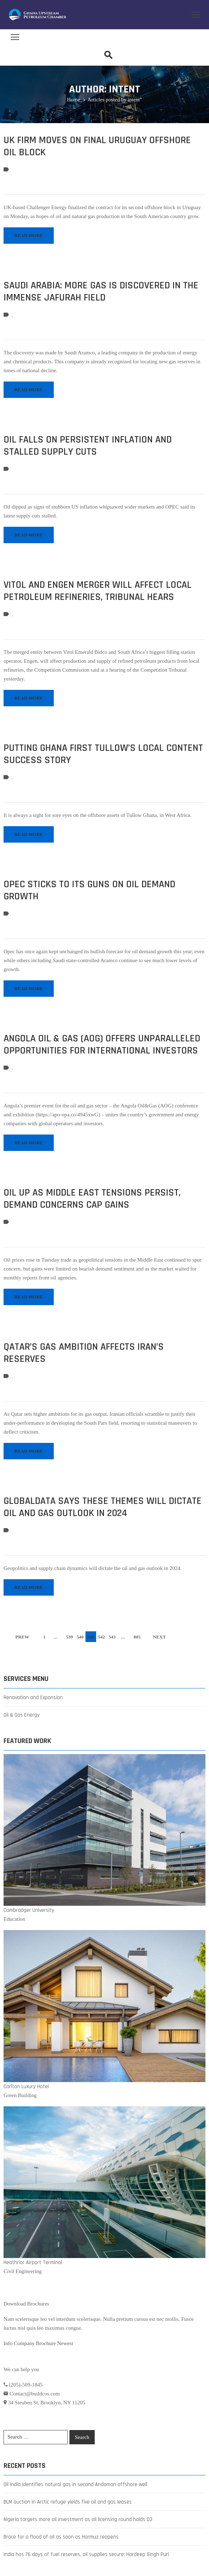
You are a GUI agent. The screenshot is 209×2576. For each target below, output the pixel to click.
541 (90, 1637)
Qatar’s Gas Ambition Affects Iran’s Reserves (84, 1352)
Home (73, 99)
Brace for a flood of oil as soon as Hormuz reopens (61, 2537)
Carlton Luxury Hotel (26, 2086)
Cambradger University (29, 1910)
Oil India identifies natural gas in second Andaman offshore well (75, 2484)
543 (112, 1637)
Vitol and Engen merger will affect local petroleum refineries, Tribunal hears (98, 591)
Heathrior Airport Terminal (33, 2262)
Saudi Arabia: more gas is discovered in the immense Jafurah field (101, 291)
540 (80, 1637)
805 (137, 1637)
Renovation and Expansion (33, 1697)
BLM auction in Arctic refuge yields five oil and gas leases (68, 2502)
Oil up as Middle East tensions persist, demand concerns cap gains (92, 1198)
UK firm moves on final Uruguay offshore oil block (97, 146)
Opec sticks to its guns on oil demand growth (89, 890)
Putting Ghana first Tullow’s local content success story (103, 754)
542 (101, 1637)
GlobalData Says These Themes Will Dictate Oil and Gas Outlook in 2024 (103, 1507)
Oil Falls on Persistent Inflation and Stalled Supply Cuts (88, 445)
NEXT (159, 1637)
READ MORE (28, 235)
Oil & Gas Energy (22, 1715)
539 (69, 1637)
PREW (22, 1637)
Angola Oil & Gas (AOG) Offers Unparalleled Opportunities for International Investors (102, 1044)
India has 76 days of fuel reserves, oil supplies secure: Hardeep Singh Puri (86, 2554)
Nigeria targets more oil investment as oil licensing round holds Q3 (78, 2519)
